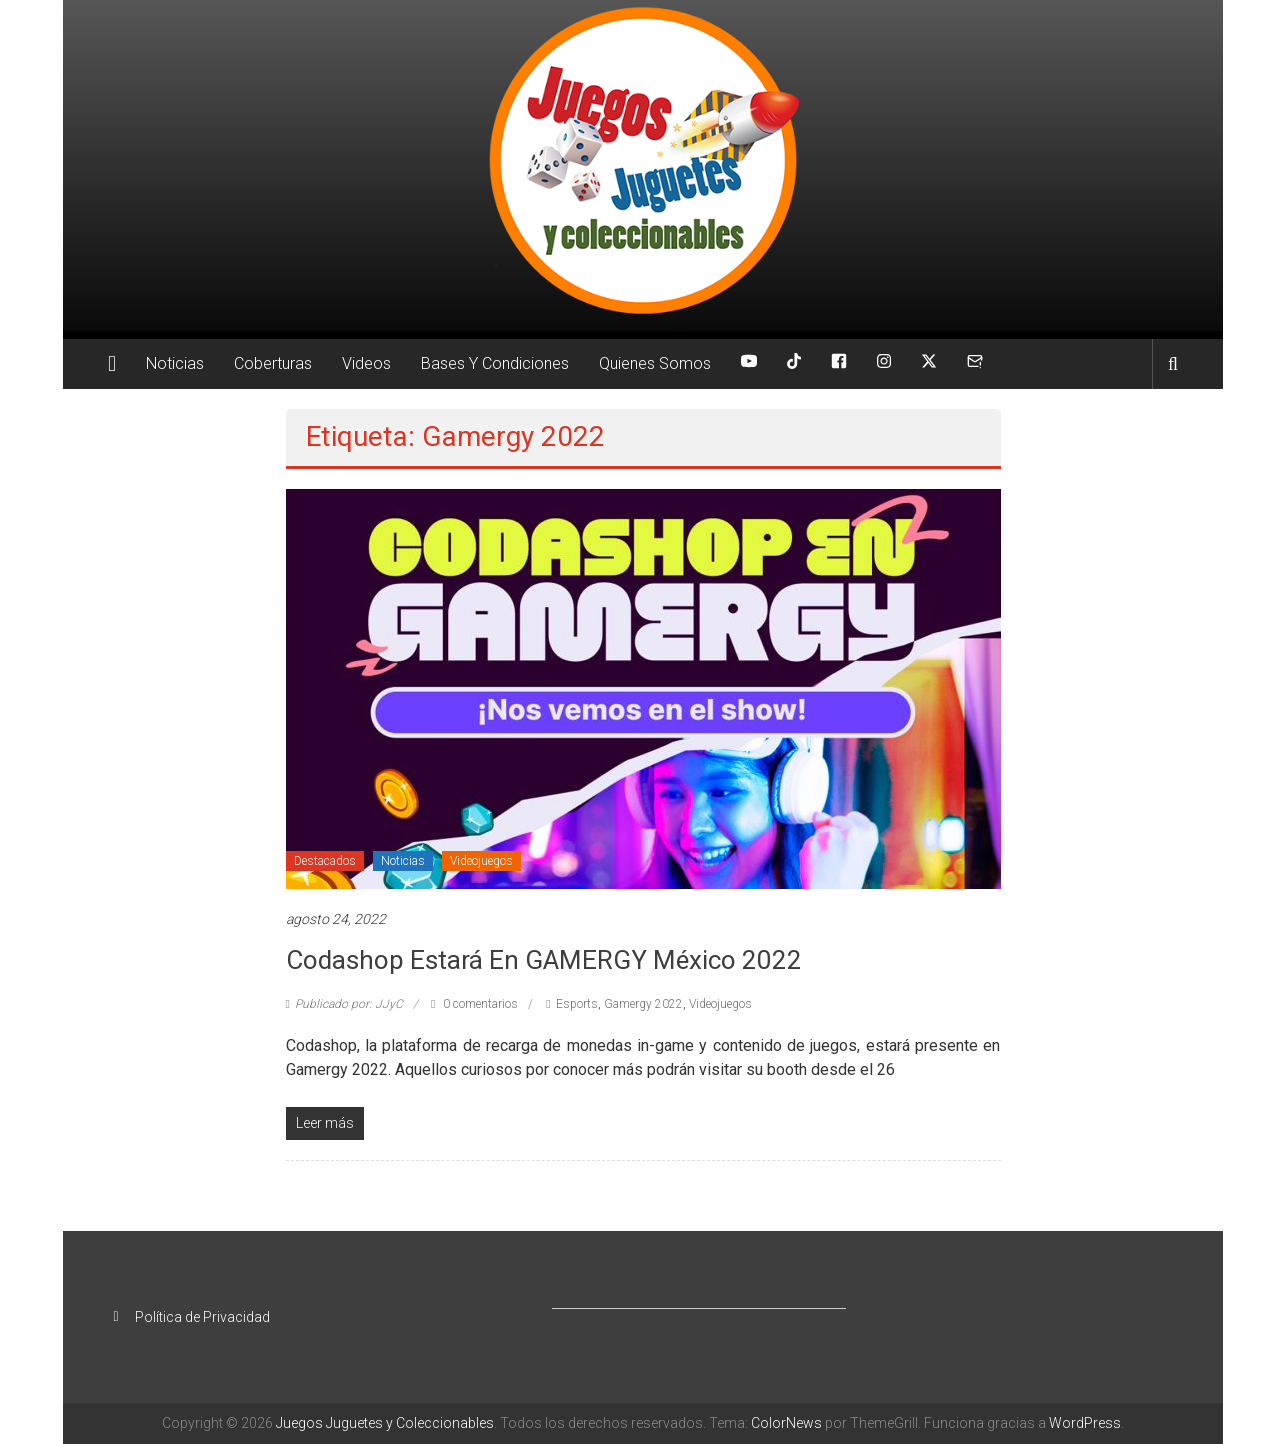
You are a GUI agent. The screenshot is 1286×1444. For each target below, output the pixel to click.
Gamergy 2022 (643, 1004)
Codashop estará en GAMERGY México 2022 (544, 960)
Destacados (325, 861)
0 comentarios (474, 1004)
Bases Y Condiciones (495, 363)
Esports (577, 1004)
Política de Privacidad (202, 1317)
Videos (366, 363)
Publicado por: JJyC (349, 1004)
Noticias (175, 363)
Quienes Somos (655, 363)
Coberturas (273, 363)
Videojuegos (481, 861)
